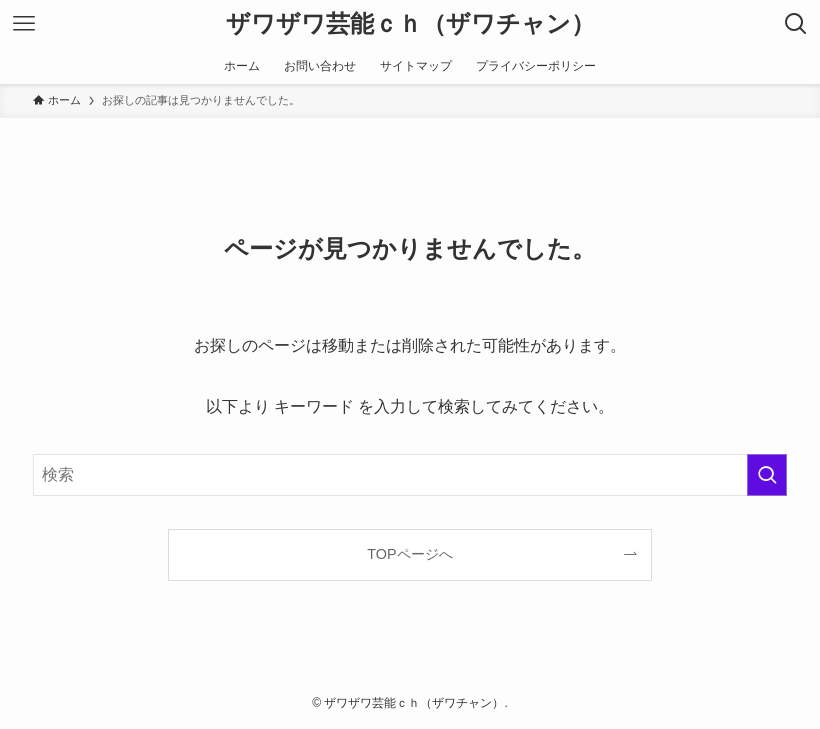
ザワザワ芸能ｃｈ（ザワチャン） (410, 24)
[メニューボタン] (24, 24)
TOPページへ (409, 554)
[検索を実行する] (767, 475)
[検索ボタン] (796, 24)
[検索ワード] (410, 475)
